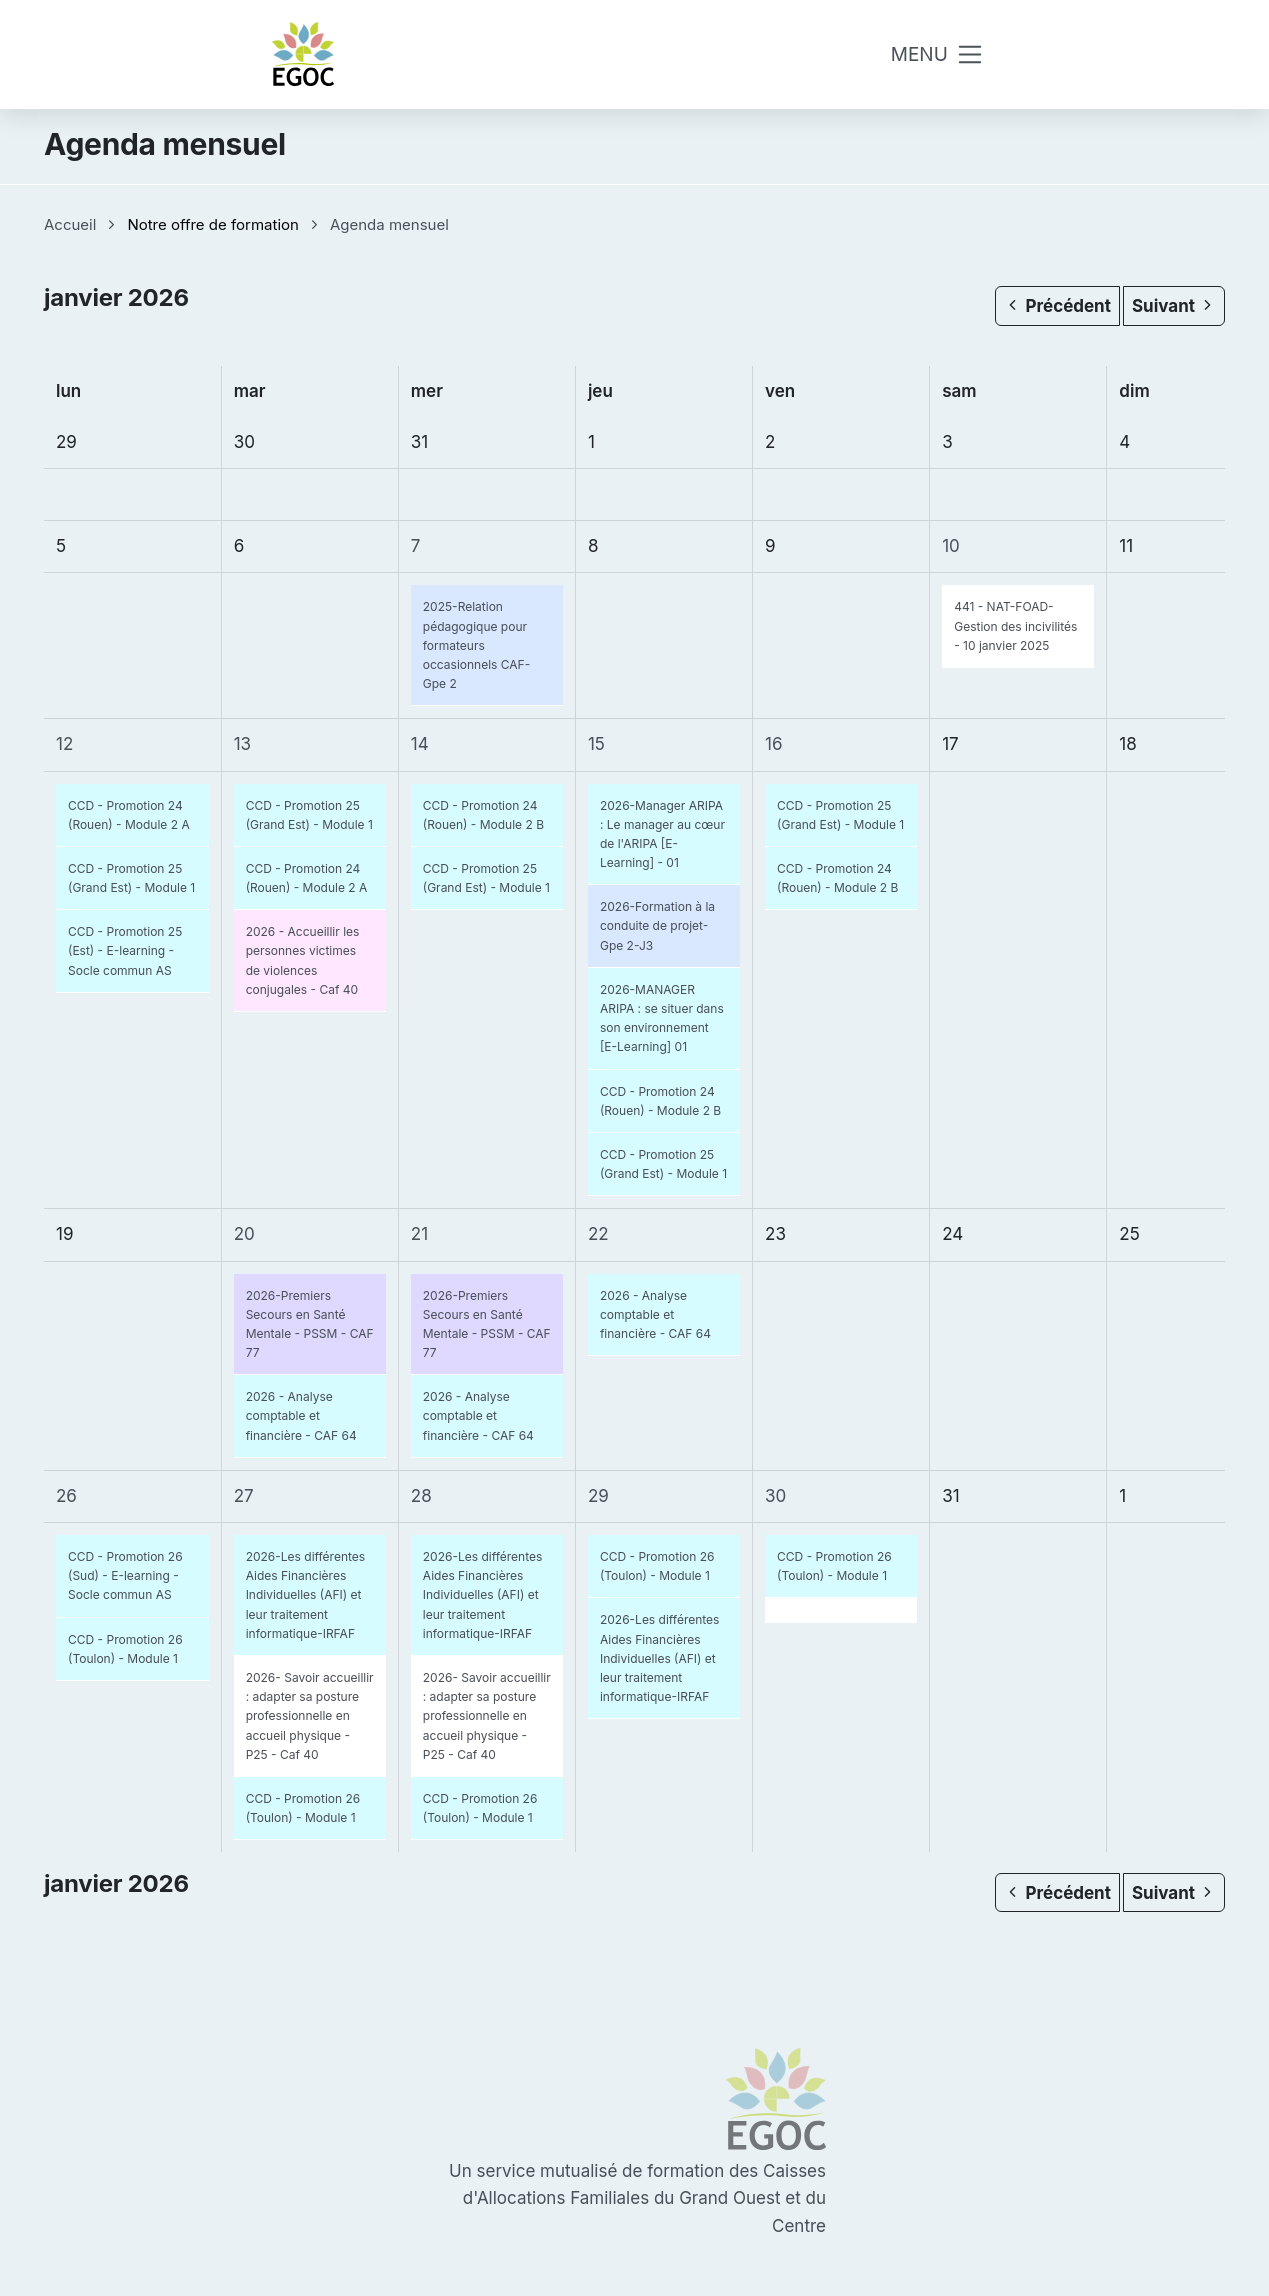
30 (775, 1496)
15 (596, 744)
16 (773, 744)
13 (242, 744)
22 (598, 1234)
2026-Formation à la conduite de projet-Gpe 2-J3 (657, 925)
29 (598, 1496)
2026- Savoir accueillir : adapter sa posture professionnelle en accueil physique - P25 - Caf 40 (310, 1716)
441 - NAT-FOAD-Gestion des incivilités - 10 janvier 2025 (1015, 625)
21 (419, 1234)
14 (420, 744)
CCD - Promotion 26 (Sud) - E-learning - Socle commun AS (125, 1575)
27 (244, 1496)
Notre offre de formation (213, 224)
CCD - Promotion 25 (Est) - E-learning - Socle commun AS (125, 950)
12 (64, 744)
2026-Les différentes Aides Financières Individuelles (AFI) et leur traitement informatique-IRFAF (306, 1595)
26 (66, 1496)
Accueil (70, 224)
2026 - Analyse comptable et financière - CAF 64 (301, 1415)
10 (951, 546)
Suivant (1174, 306)
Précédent (1057, 306)
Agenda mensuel (389, 224)
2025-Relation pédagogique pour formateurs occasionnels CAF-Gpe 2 (476, 645)
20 (244, 1234)
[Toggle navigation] (938, 54)
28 (421, 1496)
